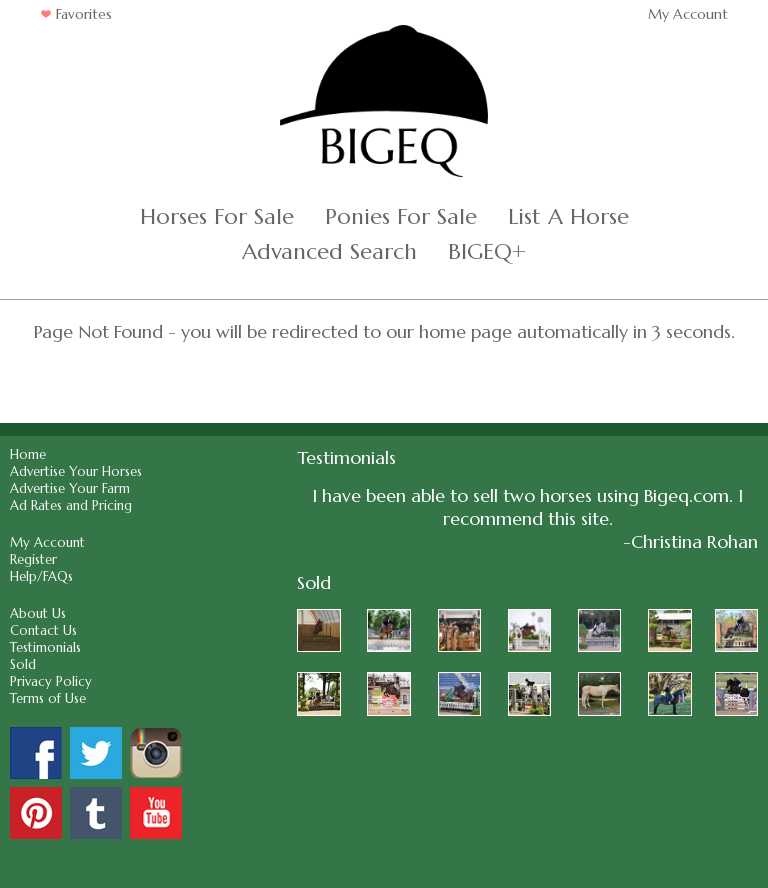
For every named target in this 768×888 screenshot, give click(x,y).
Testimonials (45, 647)
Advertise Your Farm (70, 488)
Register (33, 559)
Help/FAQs (41, 576)
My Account (688, 14)
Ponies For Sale (401, 216)
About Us (38, 613)
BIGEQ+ (487, 251)
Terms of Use (48, 698)
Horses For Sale (217, 216)
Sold (23, 664)
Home (28, 454)
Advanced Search (329, 251)
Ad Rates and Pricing (71, 505)
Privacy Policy (51, 681)
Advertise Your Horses (76, 471)
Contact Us (43, 630)
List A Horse (568, 216)
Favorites (76, 14)
